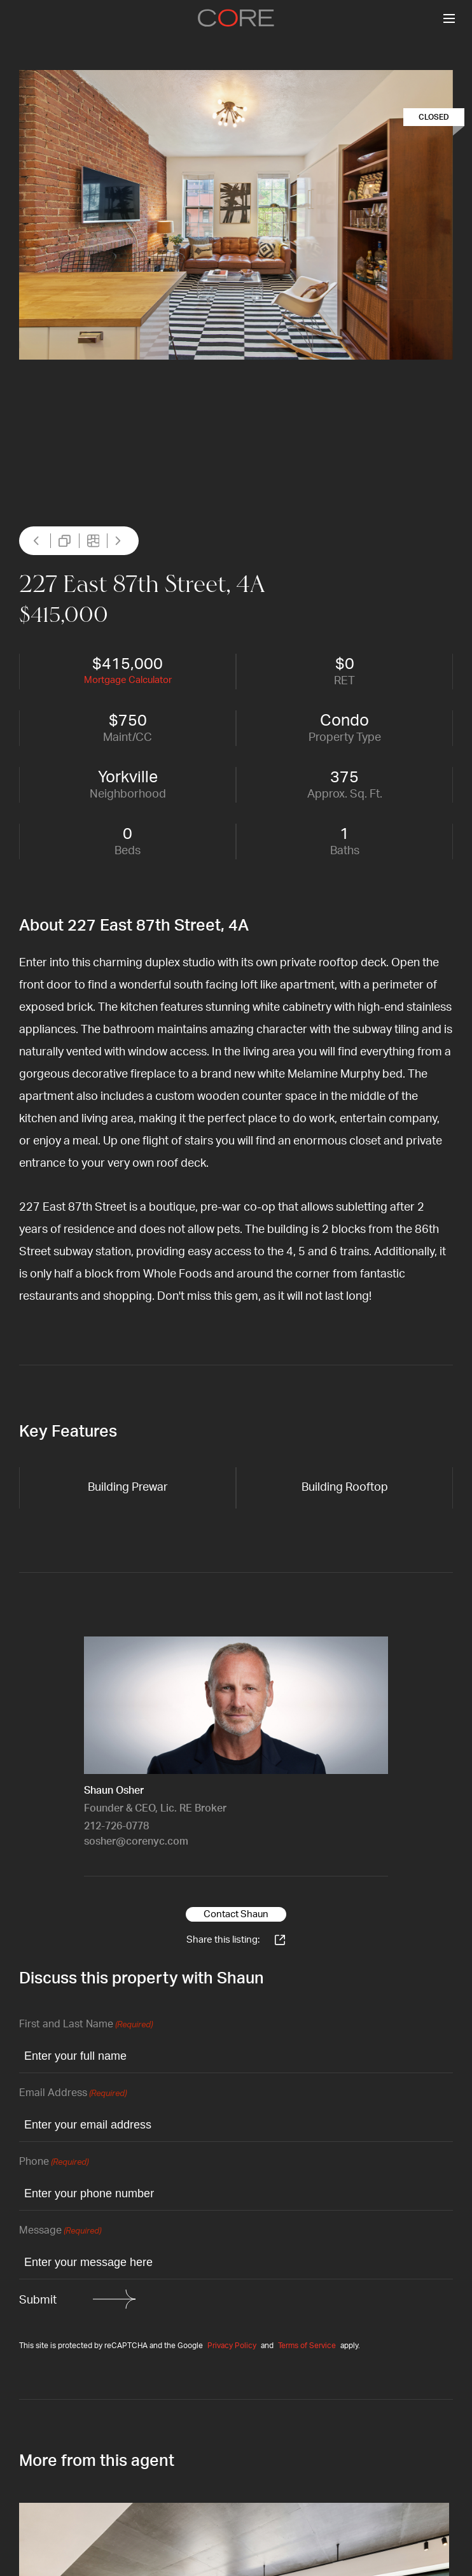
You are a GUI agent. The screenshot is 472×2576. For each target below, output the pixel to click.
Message (60, 2231)
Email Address (73, 2094)
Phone (53, 2162)
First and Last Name (86, 2025)
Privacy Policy (231, 2345)
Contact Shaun (236, 1914)
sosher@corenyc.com (136, 1841)
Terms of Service (307, 2345)
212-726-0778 (116, 1826)
